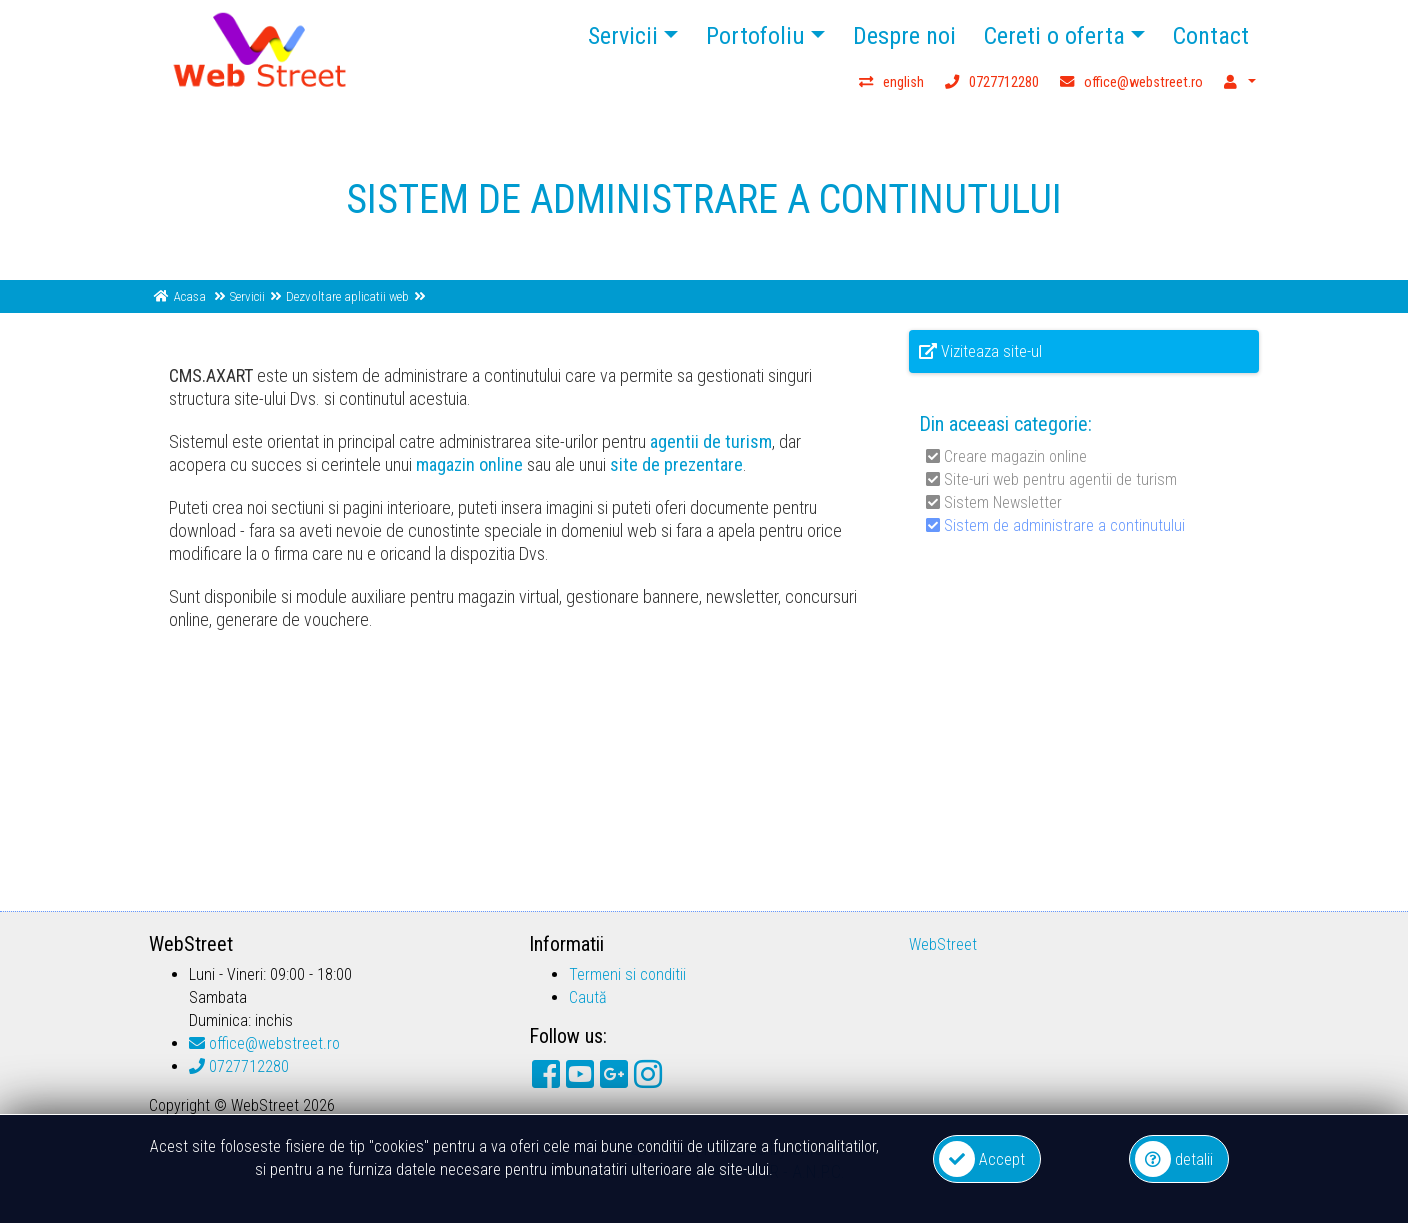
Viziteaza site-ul (980, 351)
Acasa (190, 296)
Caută (588, 997)
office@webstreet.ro (1128, 82)
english (888, 82)
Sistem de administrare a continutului (1055, 525)
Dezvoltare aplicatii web (347, 296)
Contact (1211, 36)
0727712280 (988, 82)
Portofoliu (755, 36)
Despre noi (904, 36)
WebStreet (943, 944)
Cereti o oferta (1054, 36)
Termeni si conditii (627, 974)
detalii (1174, 1159)
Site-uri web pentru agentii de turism (1051, 479)
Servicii (623, 36)
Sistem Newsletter (994, 502)
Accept (982, 1159)
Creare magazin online (1006, 456)
